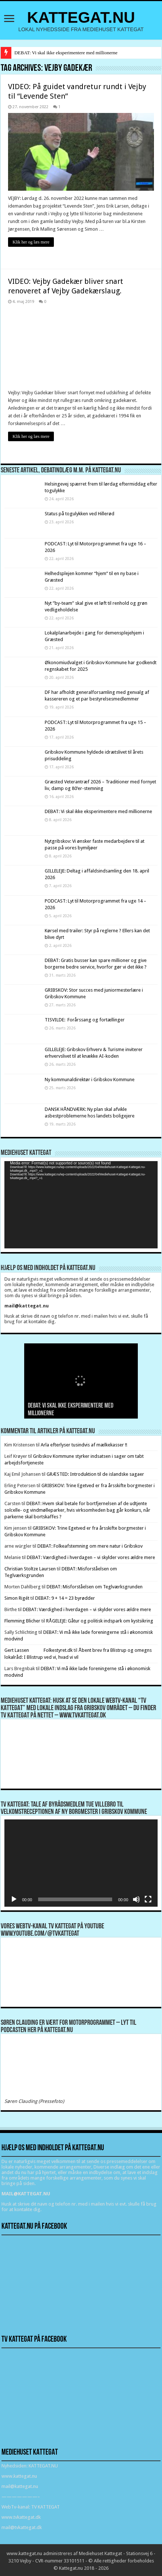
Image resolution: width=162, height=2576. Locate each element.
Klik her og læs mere (30, 242)
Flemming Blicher (22, 1621)
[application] (81, 1204)
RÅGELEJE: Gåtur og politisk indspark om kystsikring (99, 1621)
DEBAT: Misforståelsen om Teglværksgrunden (95, 1586)
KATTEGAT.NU (81, 17)
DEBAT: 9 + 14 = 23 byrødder (65, 1598)
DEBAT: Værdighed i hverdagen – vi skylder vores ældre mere (91, 1557)
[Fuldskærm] (148, 1899)
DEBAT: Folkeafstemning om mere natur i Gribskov (90, 1546)
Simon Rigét (16, 1598)
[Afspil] (14, 1899)
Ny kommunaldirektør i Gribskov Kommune (90, 1079)
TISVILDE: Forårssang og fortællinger (85, 1019)
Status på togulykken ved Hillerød (79, 513)
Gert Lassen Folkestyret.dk (38, 1650)
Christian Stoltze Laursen (30, 1568)
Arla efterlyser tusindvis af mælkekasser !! (84, 1445)
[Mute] (136, 1899)
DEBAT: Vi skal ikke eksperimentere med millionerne (65, 52)
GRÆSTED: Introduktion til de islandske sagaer (95, 1474)
